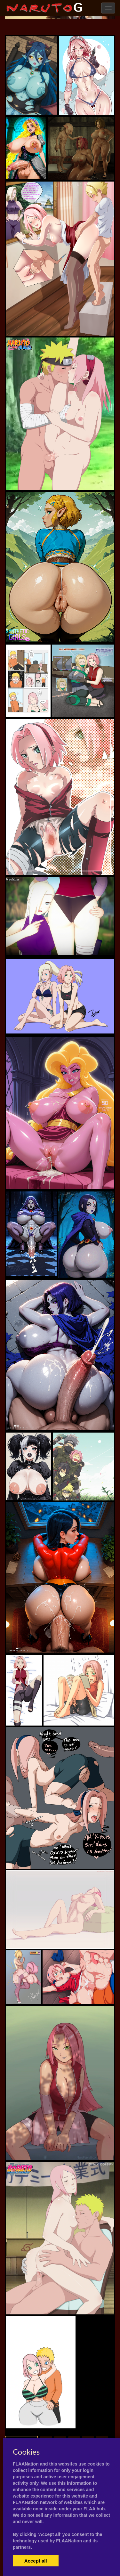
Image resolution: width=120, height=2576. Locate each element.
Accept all (35, 2561)
